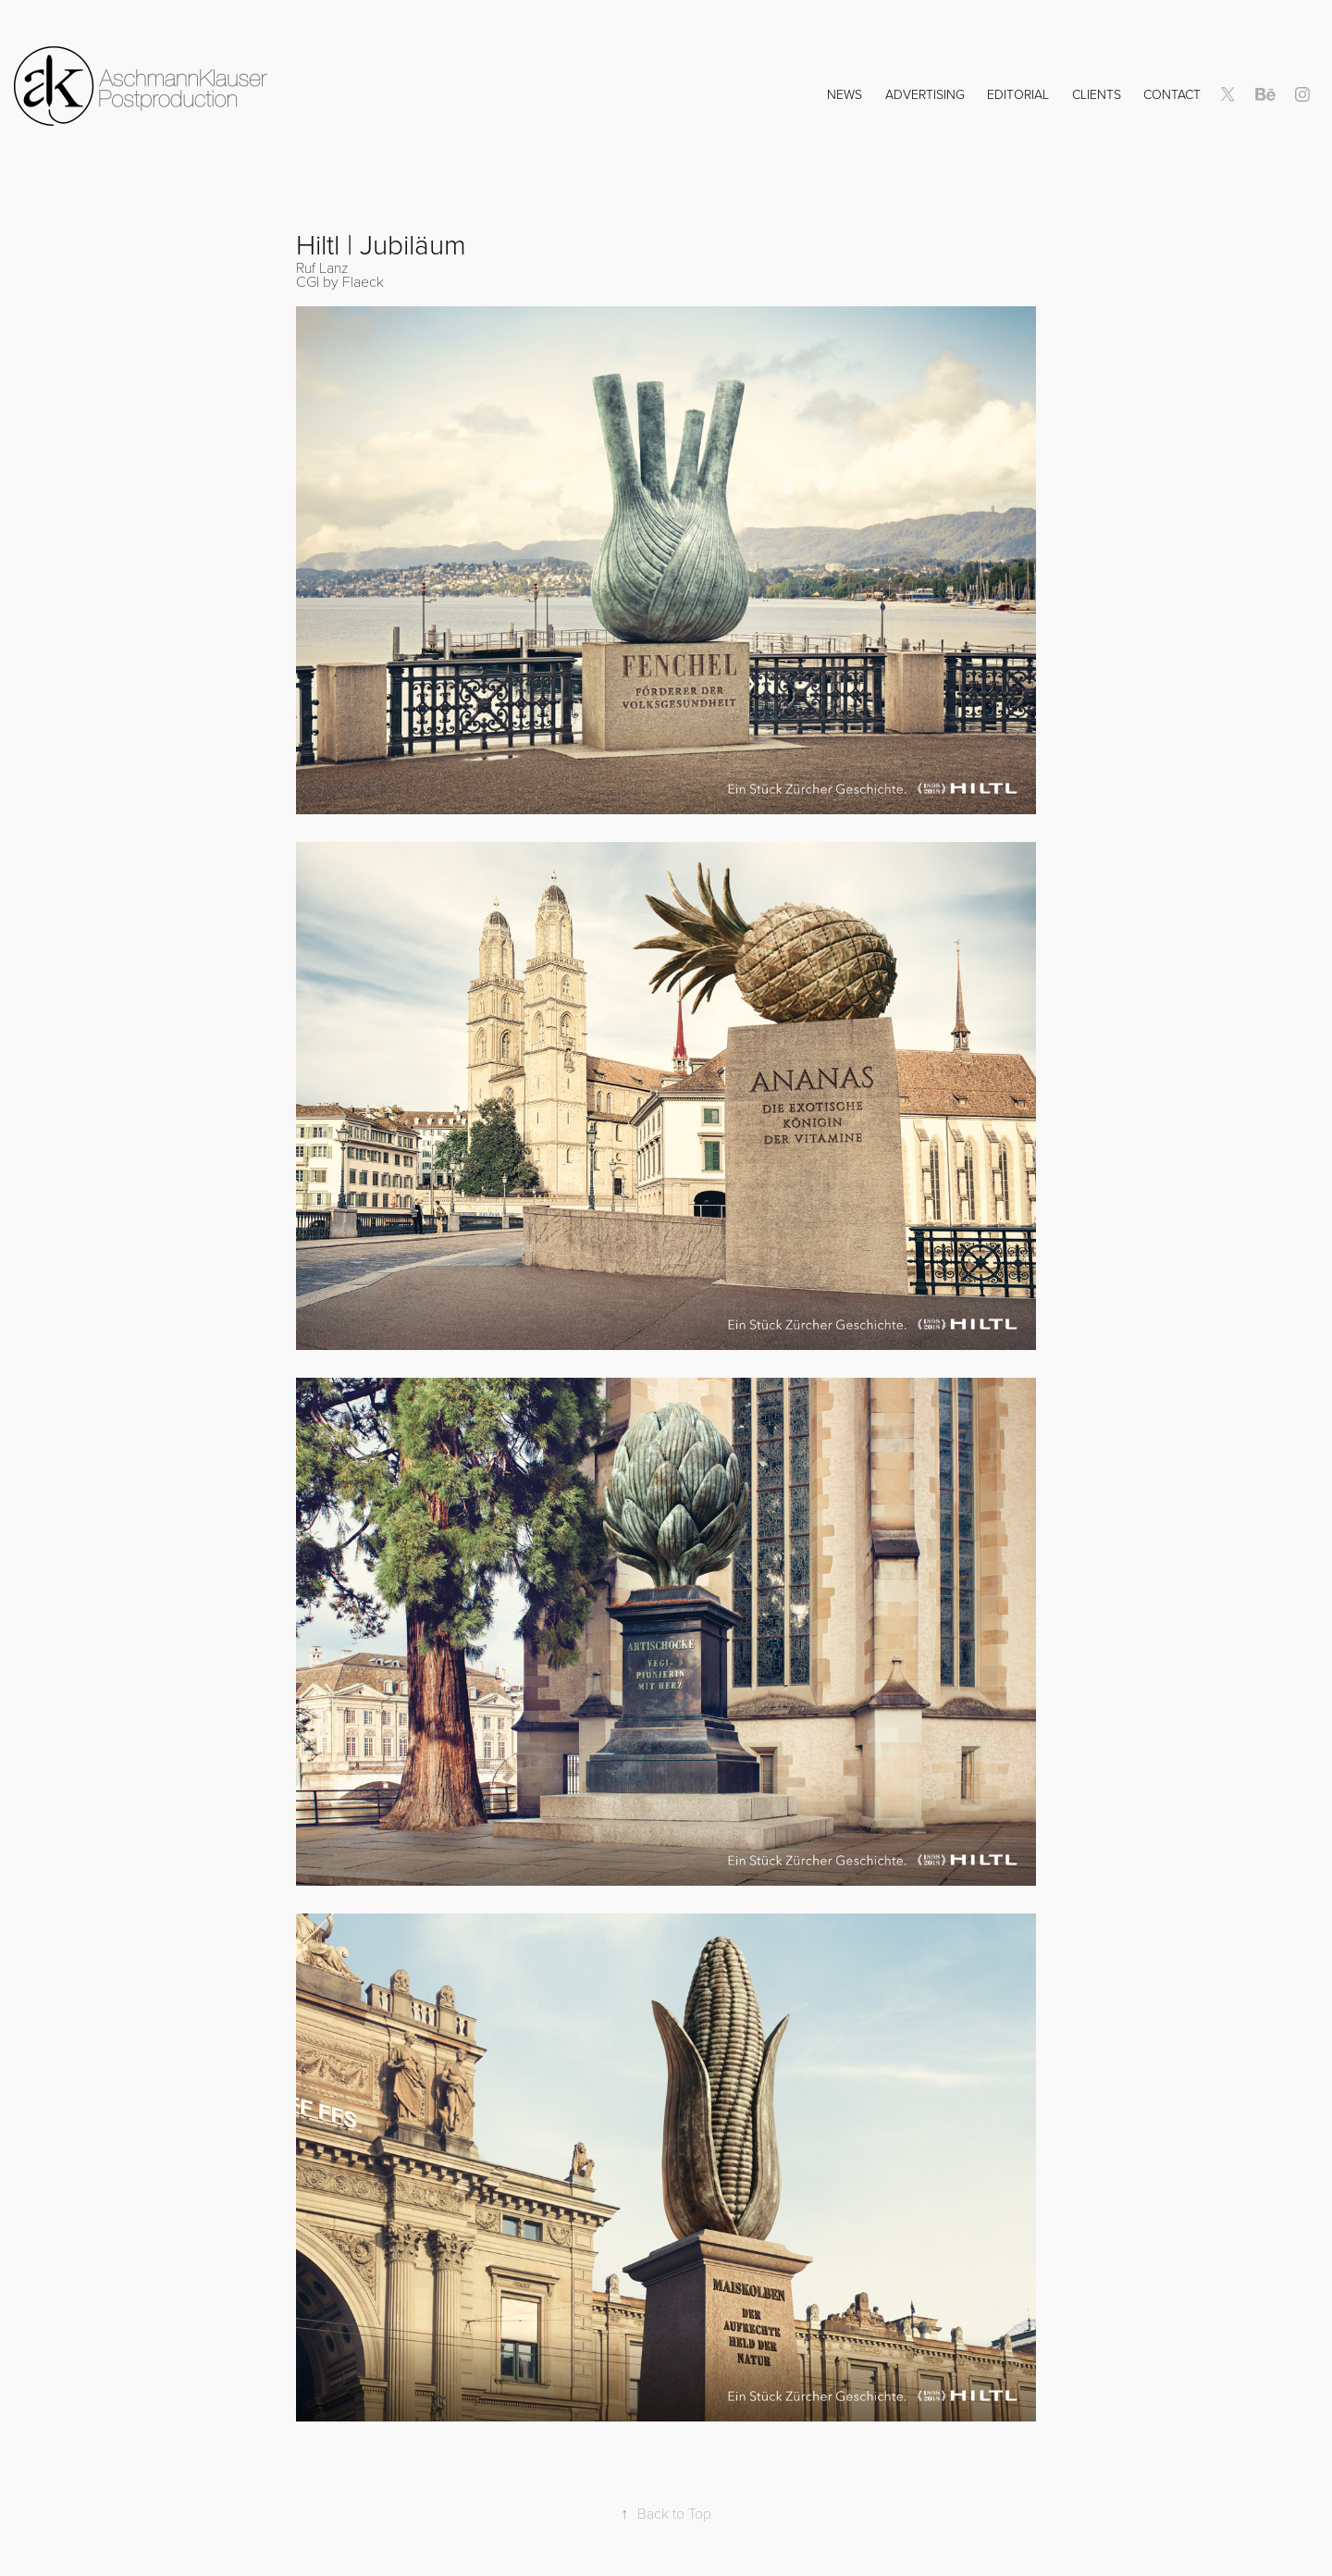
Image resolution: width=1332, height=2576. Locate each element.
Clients (1096, 94)
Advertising (925, 94)
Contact (1172, 94)
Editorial (1018, 94)
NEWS (844, 94)
